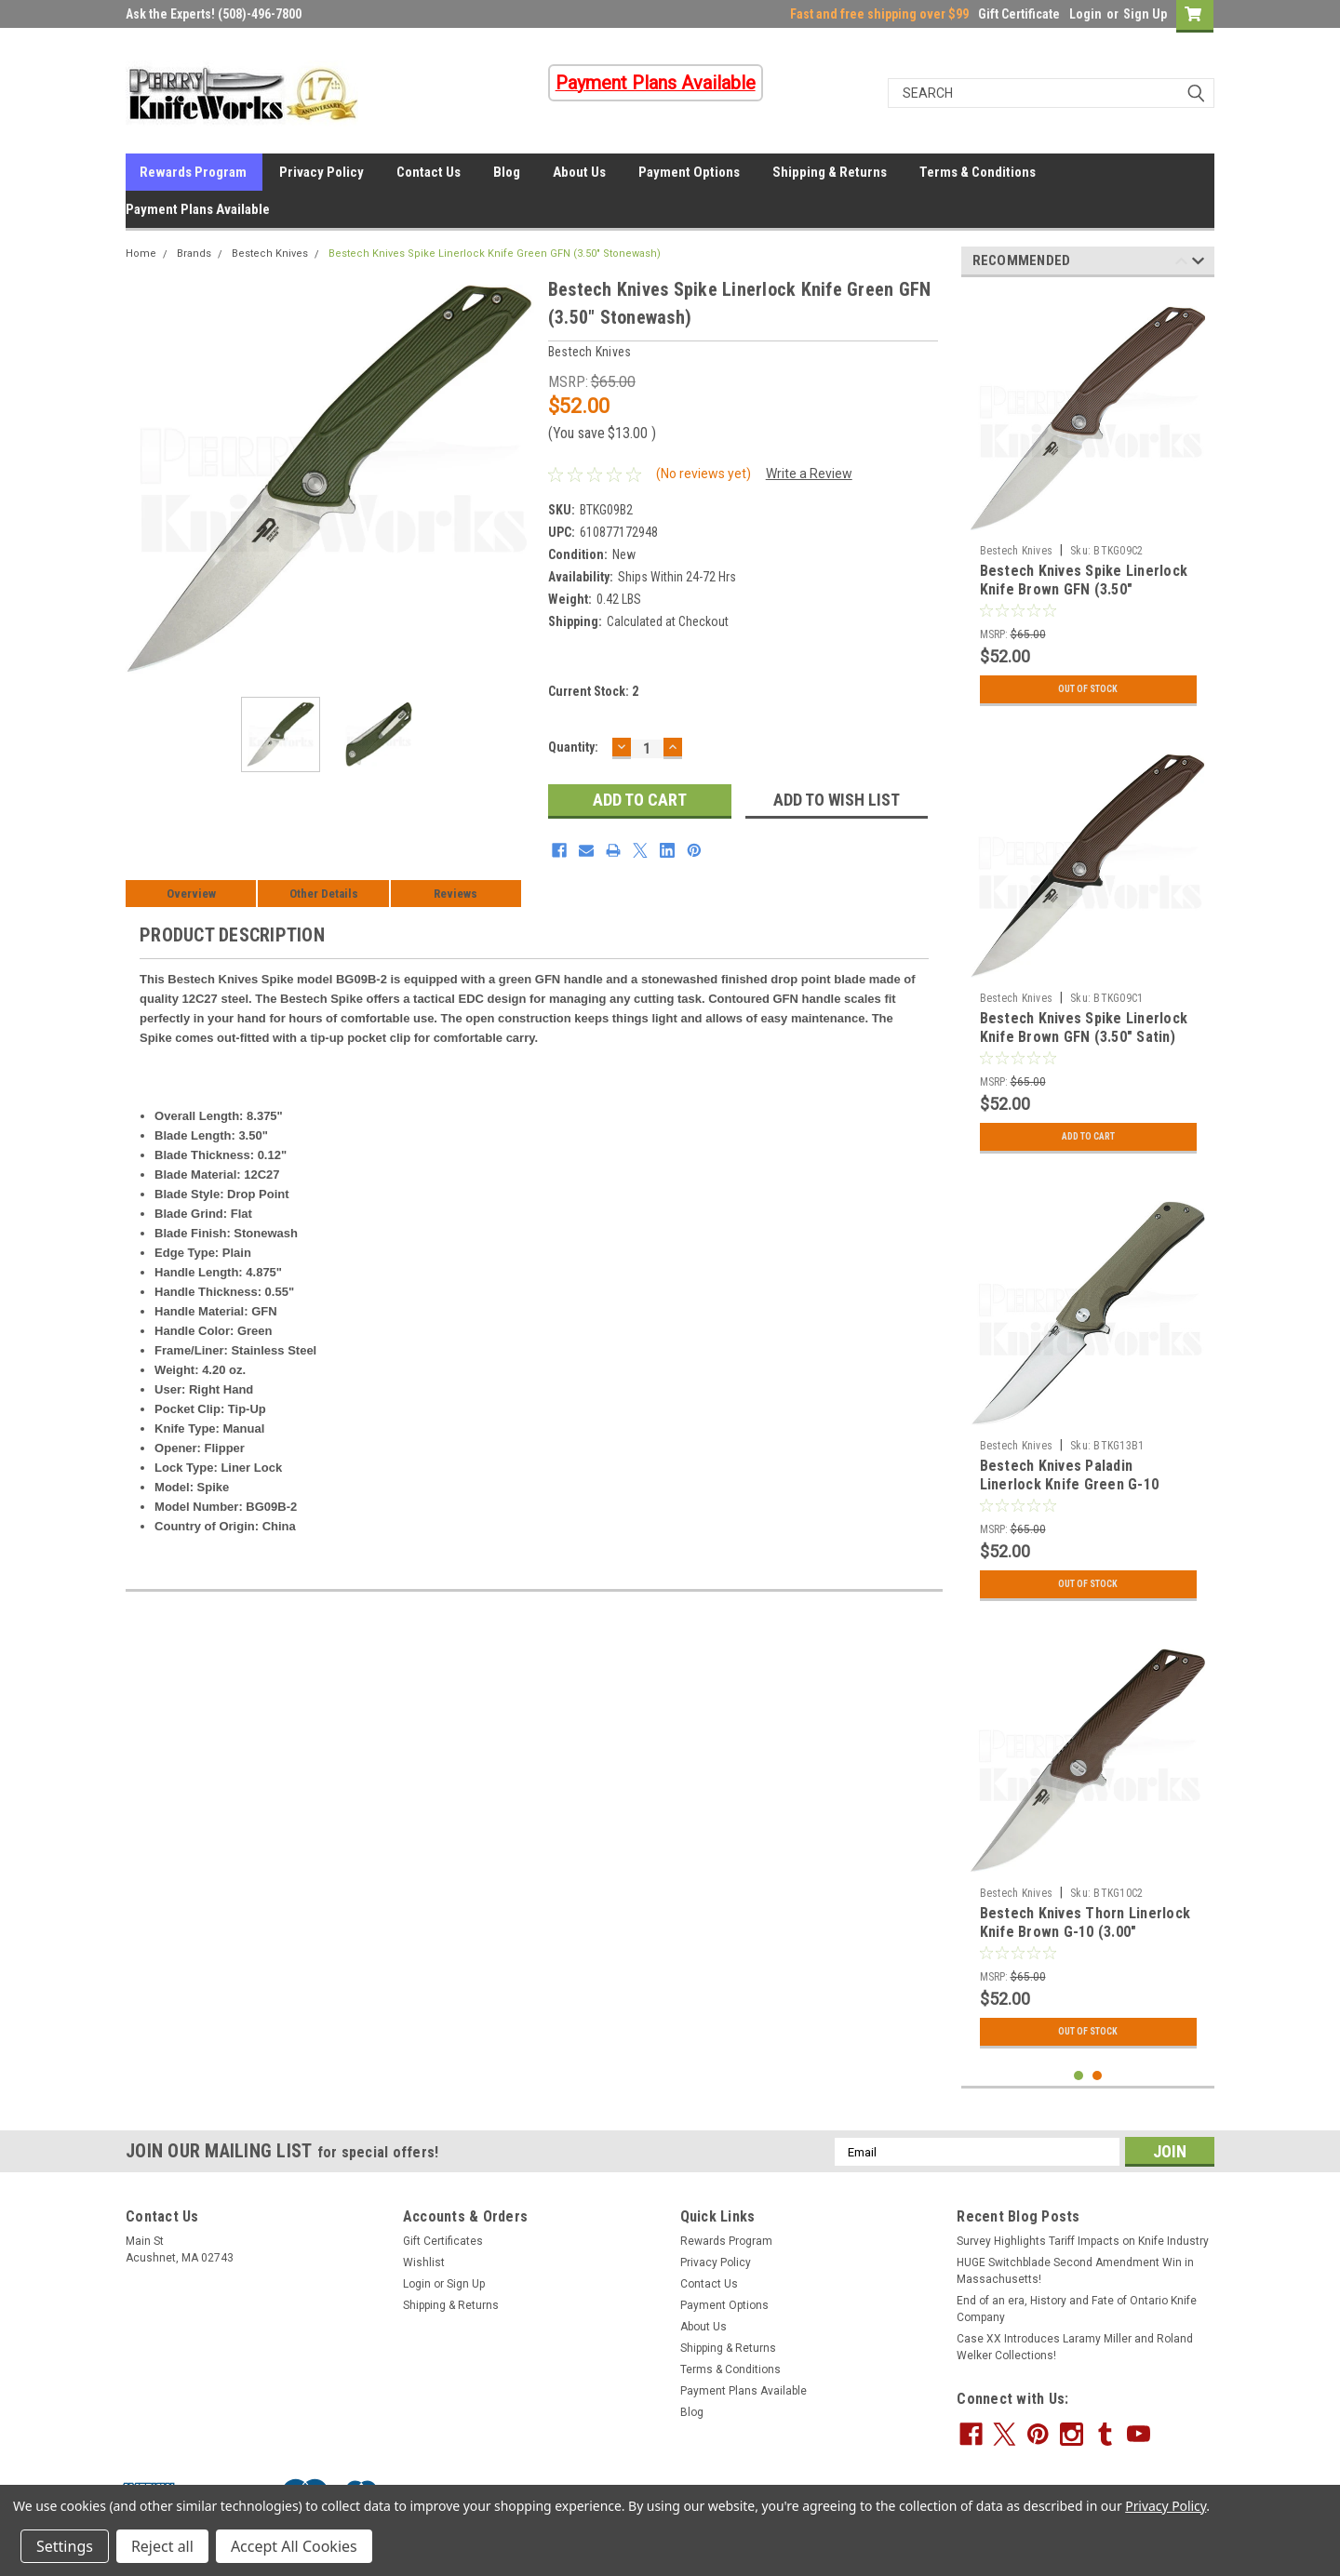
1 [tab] (1079, 2076)
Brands (194, 253)
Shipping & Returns (829, 172)
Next (1198, 264)
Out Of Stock (1088, 689)
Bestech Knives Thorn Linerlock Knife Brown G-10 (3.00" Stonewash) (1085, 1931)
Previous (1181, 264)
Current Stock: (593, 691)
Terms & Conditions (977, 172)
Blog (506, 172)
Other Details (323, 894)
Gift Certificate (1019, 14)
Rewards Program (193, 172)
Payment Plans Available (198, 209)
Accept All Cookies (294, 2546)
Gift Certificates (443, 2241)
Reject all (162, 2546)
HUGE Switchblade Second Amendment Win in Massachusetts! (1075, 2271)
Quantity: (573, 747)
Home (141, 253)
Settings (64, 2546)
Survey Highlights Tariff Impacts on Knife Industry (1083, 2241)
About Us (579, 172)
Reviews (455, 894)
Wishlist (424, 2262)
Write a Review (809, 473)
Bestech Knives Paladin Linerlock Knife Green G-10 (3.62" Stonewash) (1069, 1484)
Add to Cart (1088, 1136)
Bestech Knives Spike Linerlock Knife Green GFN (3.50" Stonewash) (494, 253)
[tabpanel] (1088, 503)
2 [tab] (1097, 2076)
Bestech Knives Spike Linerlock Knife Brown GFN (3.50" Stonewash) (1084, 589)
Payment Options (689, 172)
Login (1085, 14)
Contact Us (428, 172)
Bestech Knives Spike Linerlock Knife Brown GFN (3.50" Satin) (1084, 1027)
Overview (191, 894)
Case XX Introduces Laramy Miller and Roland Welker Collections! (1075, 2347)
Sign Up (1145, 14)
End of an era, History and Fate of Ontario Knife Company (1077, 2309)
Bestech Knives (270, 253)
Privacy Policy (321, 172)
